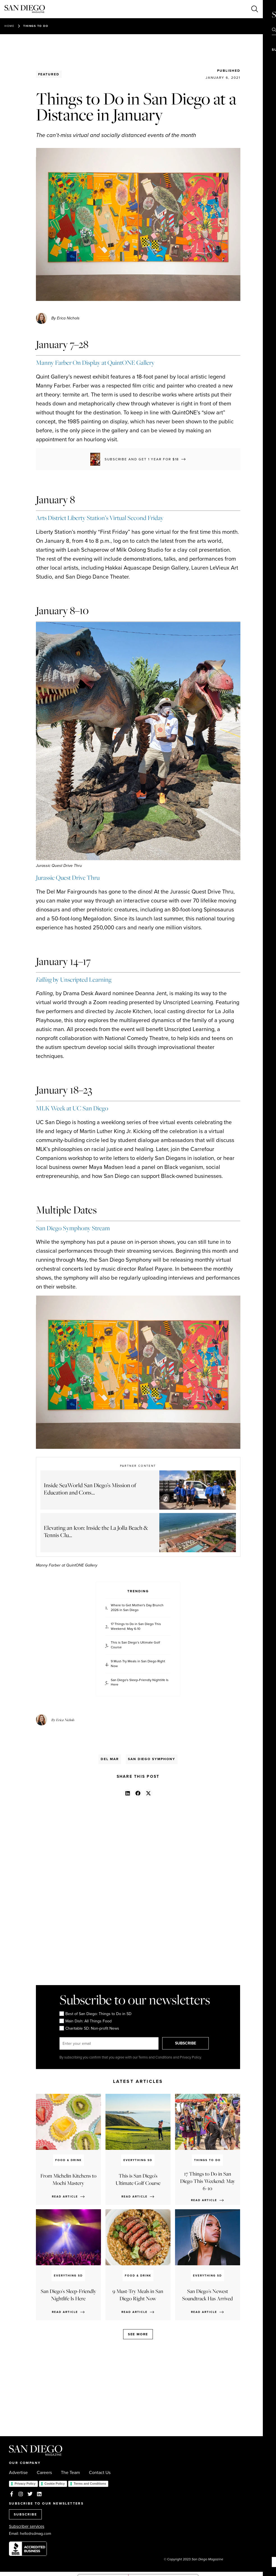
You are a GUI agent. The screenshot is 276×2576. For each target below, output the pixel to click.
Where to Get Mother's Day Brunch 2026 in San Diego (137, 1607)
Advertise (18, 2472)
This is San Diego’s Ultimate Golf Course (135, 1645)
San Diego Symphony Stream (73, 1228)
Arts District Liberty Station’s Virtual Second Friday (100, 518)
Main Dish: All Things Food (85, 2021)
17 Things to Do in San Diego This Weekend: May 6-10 (136, 1626)
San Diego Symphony (151, 1759)
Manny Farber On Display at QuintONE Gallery (95, 362)
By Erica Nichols (65, 318)
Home (9, 26)
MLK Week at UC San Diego (72, 1108)
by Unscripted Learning (74, 979)
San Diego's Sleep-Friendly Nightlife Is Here (140, 1682)
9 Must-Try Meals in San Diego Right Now (138, 1663)
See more (138, 2334)
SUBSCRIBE (187, 2043)
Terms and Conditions (90, 2483)
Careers (44, 2472)
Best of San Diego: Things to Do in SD (95, 2014)
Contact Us (100, 2472)
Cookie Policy (55, 2483)
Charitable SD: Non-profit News (89, 2028)
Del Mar (110, 1759)
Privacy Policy (25, 2483)
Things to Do (35, 26)
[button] (127, 1793)
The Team (70, 2472)
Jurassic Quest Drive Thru (68, 877)
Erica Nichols (65, 1719)
